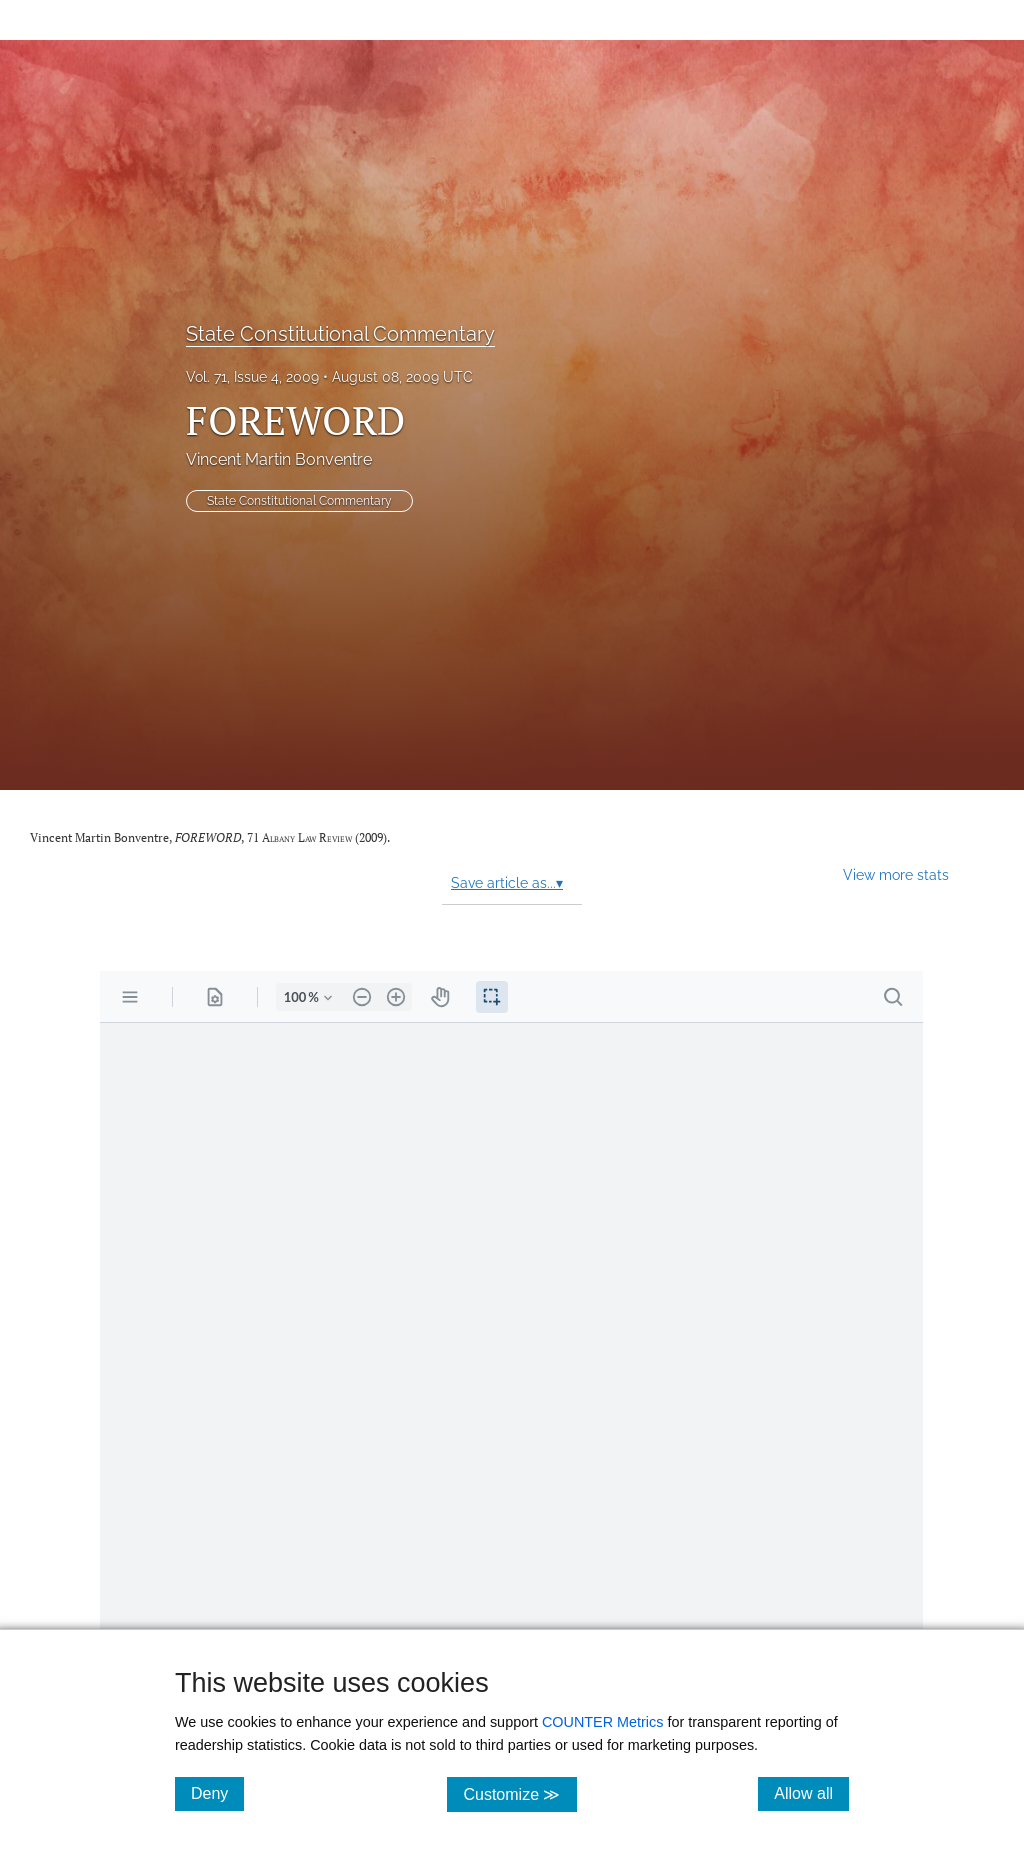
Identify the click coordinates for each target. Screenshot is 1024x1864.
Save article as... (507, 883)
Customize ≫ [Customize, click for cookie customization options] (519, 1793)
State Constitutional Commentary (340, 334)
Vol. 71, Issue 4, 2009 (252, 377)
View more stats (896, 874)
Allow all (811, 1793)
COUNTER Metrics (603, 1722)
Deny (217, 1793)
